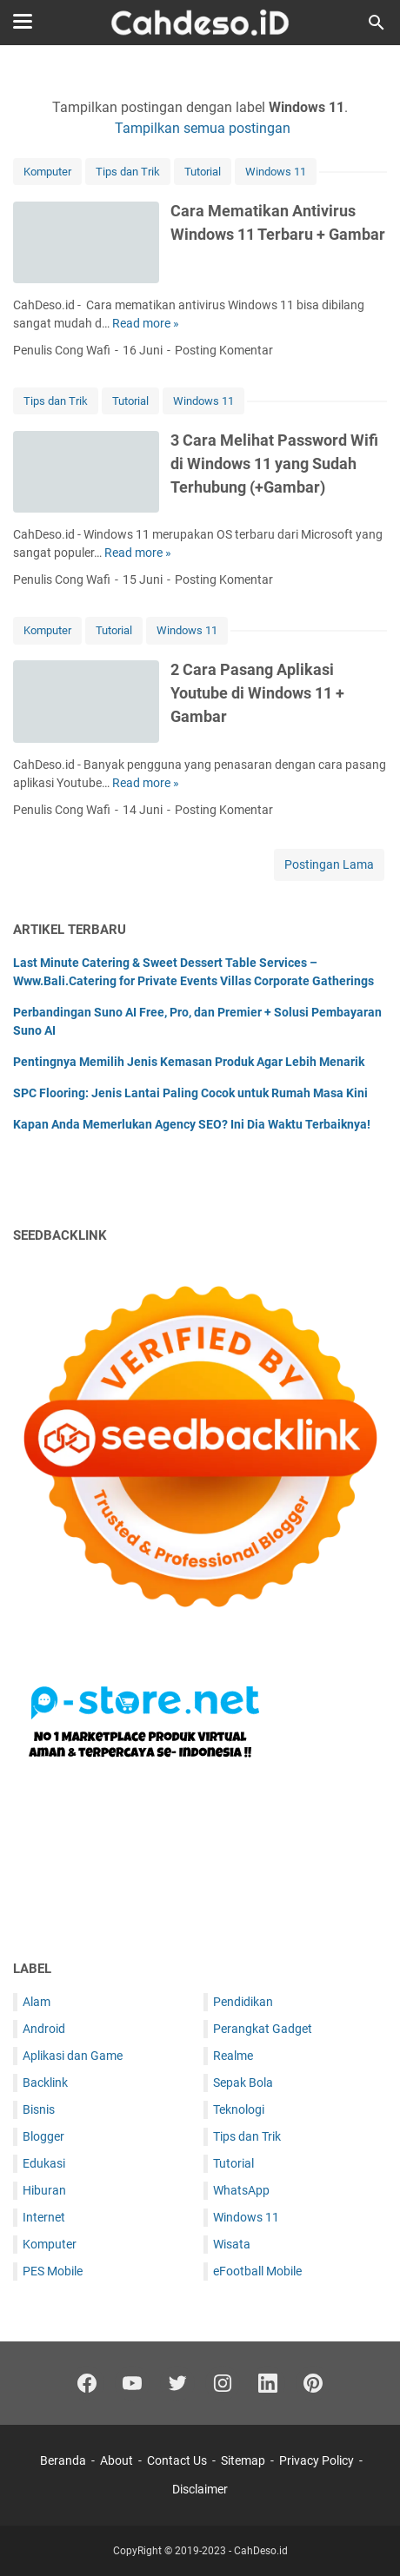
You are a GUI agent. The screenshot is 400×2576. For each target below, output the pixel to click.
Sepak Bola (243, 2082)
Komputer (47, 171)
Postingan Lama (329, 864)
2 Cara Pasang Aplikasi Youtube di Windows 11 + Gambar (257, 692)
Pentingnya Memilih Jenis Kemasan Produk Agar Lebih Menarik (188, 1062)
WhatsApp (241, 2190)
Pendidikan (243, 2002)
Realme (233, 2056)
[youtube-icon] (132, 2383)
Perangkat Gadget (262, 2029)
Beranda (63, 2460)
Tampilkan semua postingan (202, 128)
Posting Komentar (224, 350)
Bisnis (39, 2109)
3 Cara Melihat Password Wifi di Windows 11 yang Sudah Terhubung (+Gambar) (274, 463)
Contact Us (177, 2460)
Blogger (43, 2136)
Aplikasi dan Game (73, 2056)
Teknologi (238, 2109)
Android (44, 2029)
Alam (36, 2002)
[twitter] (177, 2383)
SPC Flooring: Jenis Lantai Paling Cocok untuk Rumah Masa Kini (190, 1093)
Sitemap (243, 2460)
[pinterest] (313, 2383)
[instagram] (222, 2383)
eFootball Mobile (257, 2271)
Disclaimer (200, 2489)
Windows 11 (275, 171)
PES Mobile (53, 2271)
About (116, 2460)
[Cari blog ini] (376, 22)
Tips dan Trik (128, 171)
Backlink (45, 2082)
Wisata (231, 2244)
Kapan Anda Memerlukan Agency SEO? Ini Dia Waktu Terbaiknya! (191, 1124)
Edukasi (44, 2163)
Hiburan (44, 2190)
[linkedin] (267, 2383)
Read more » (145, 323)
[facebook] (87, 2383)
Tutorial (202, 171)
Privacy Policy (316, 2460)
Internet (44, 2217)
